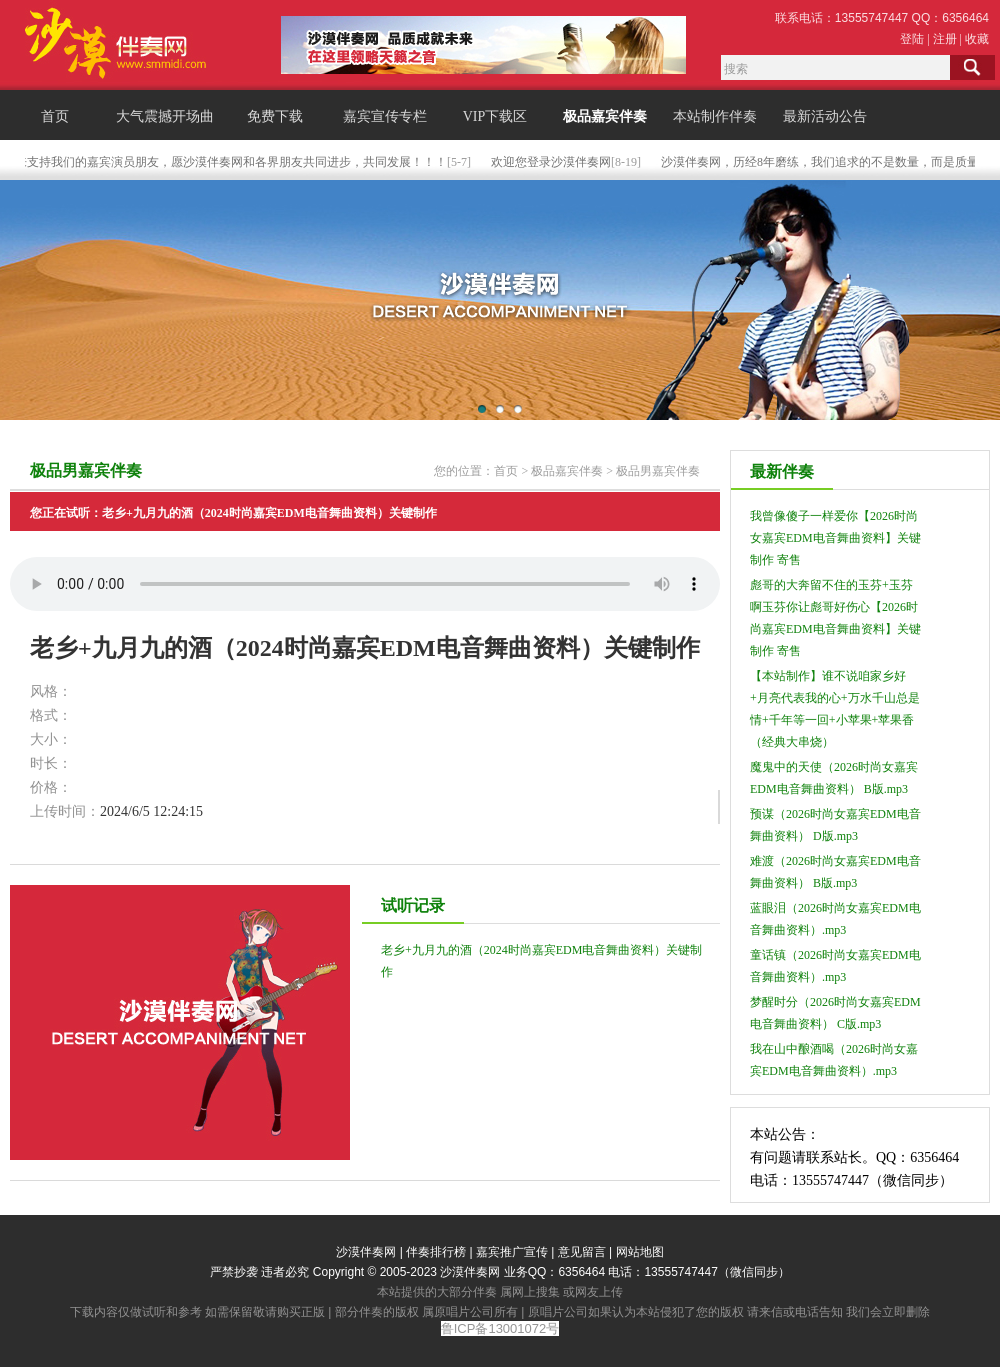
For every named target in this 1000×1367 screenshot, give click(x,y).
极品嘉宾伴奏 (605, 116)
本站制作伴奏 (715, 116)
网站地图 (640, 1252)
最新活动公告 (825, 116)
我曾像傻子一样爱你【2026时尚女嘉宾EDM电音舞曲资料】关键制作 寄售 (835, 538)
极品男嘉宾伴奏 (658, 471)
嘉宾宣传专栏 (385, 116)
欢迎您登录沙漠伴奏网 (563, 162)
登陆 (912, 39)
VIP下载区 (495, 116)
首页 (55, 116)
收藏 (977, 39)
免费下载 (275, 116)
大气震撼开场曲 (165, 116)
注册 (945, 39)
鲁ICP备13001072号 (500, 1328)
